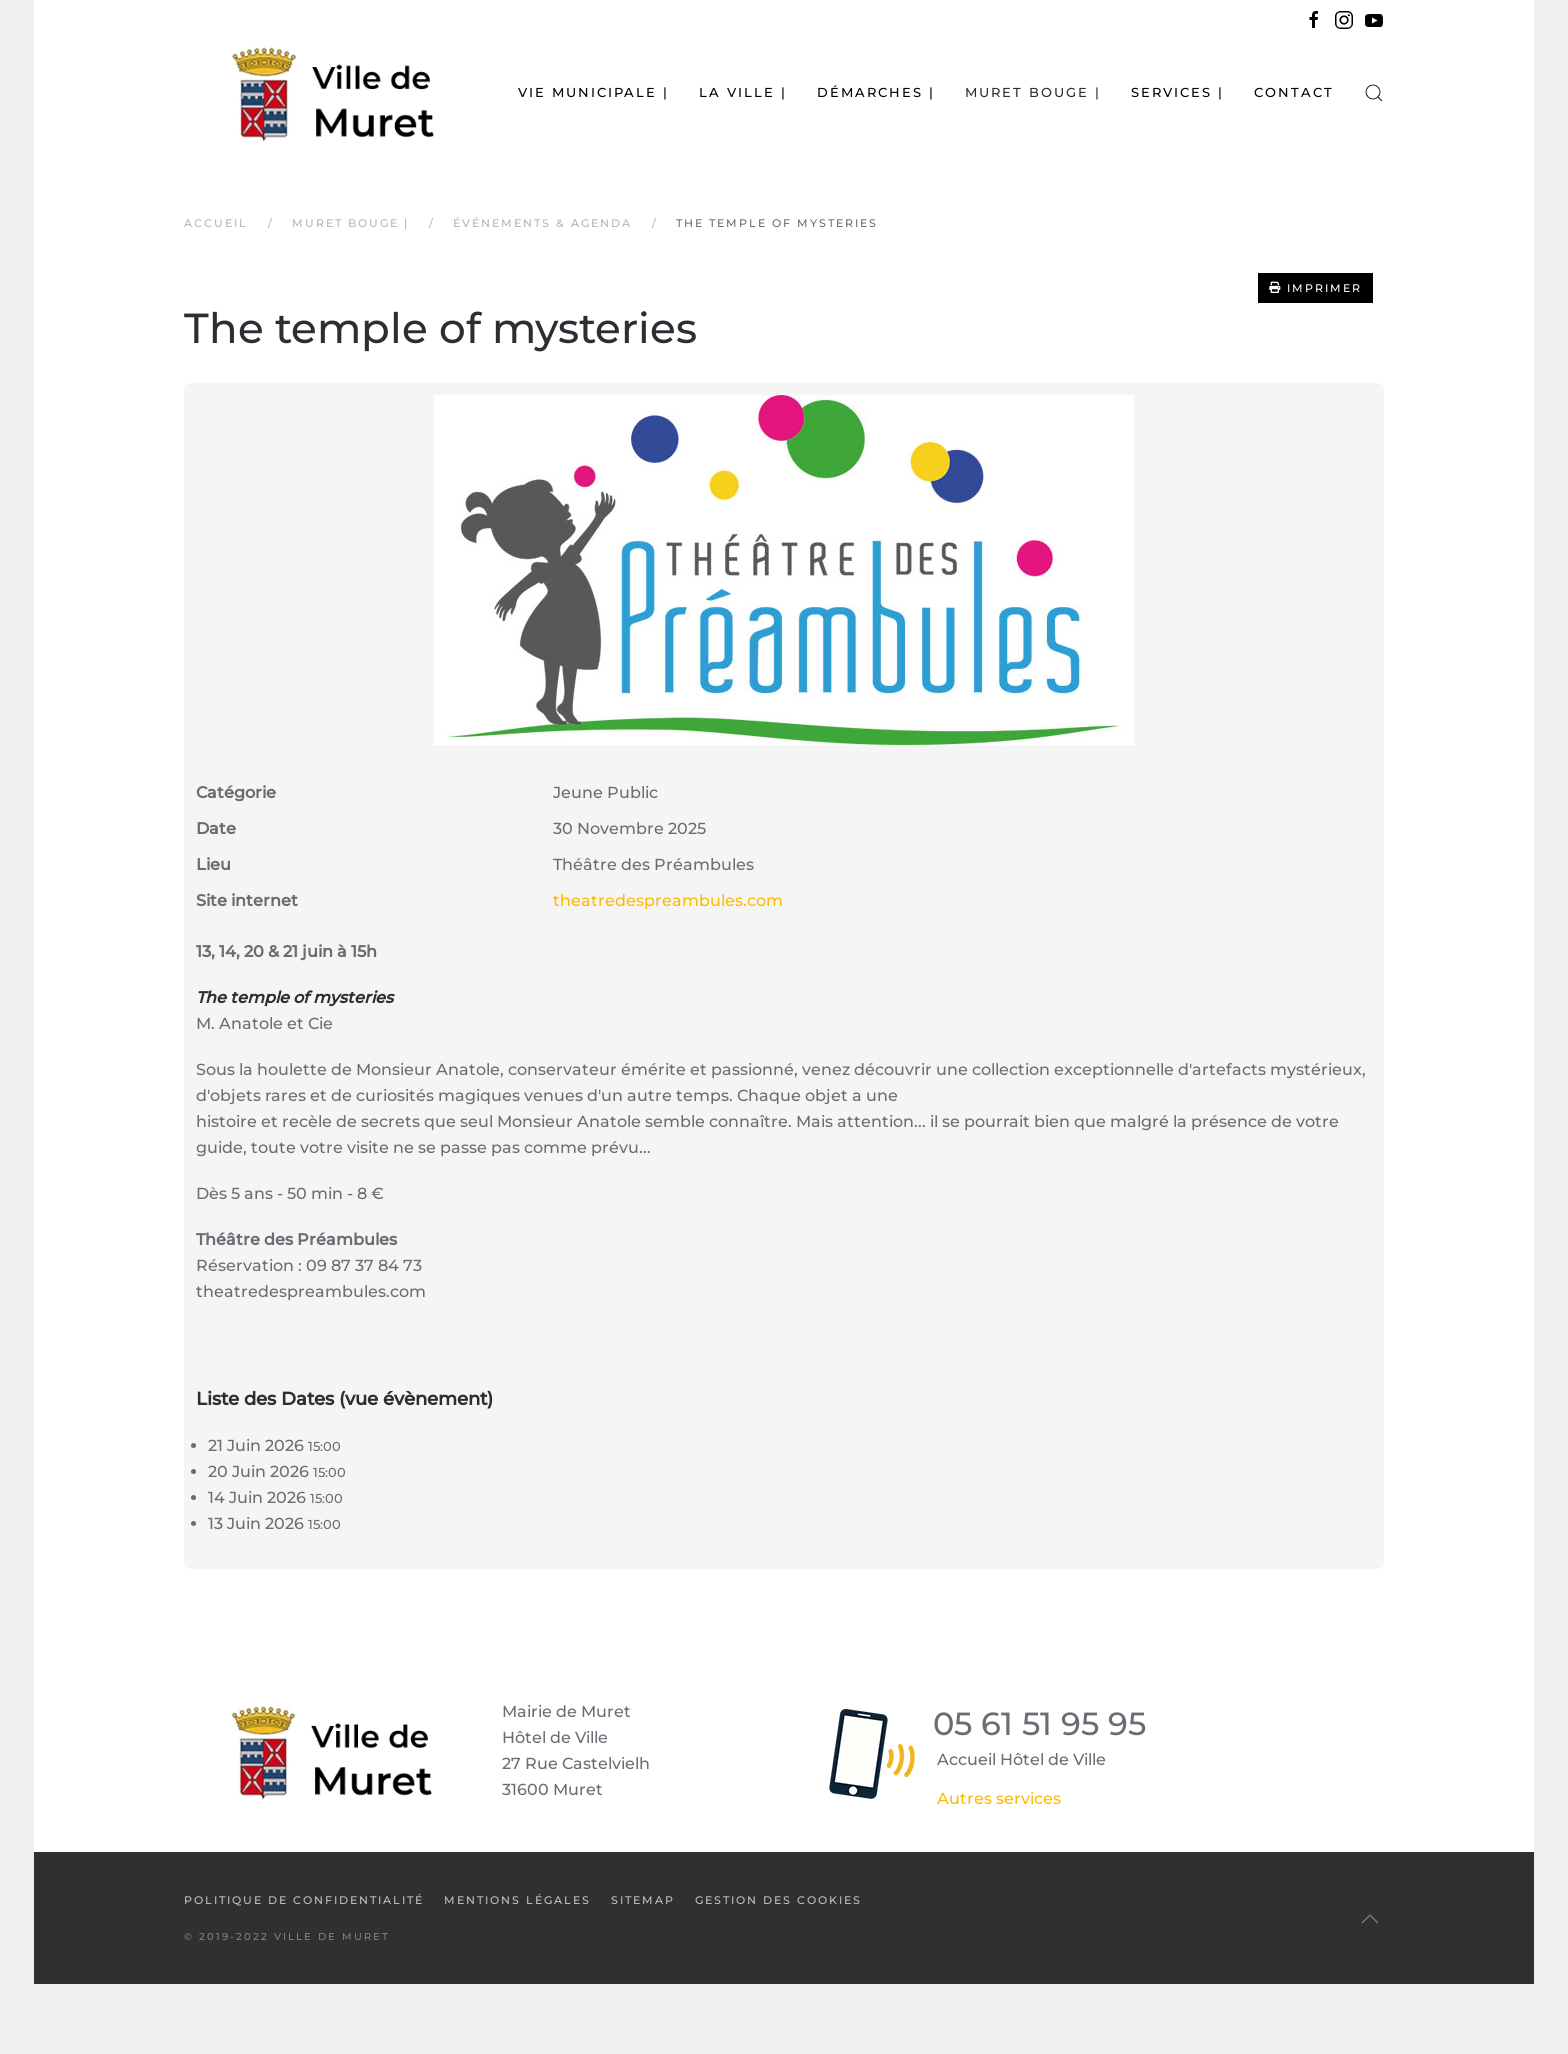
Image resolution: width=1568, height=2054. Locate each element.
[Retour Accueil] (309, 92)
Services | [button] (1177, 92)
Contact (1294, 92)
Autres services (999, 1798)
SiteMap (643, 1900)
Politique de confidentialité (304, 1900)
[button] (1374, 92)
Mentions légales (517, 1900)
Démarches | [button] (876, 92)
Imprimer (1315, 288)
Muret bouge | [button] (1033, 92)
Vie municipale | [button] (593, 92)
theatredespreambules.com (668, 900)
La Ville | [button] (743, 92)
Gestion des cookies (778, 1900)
